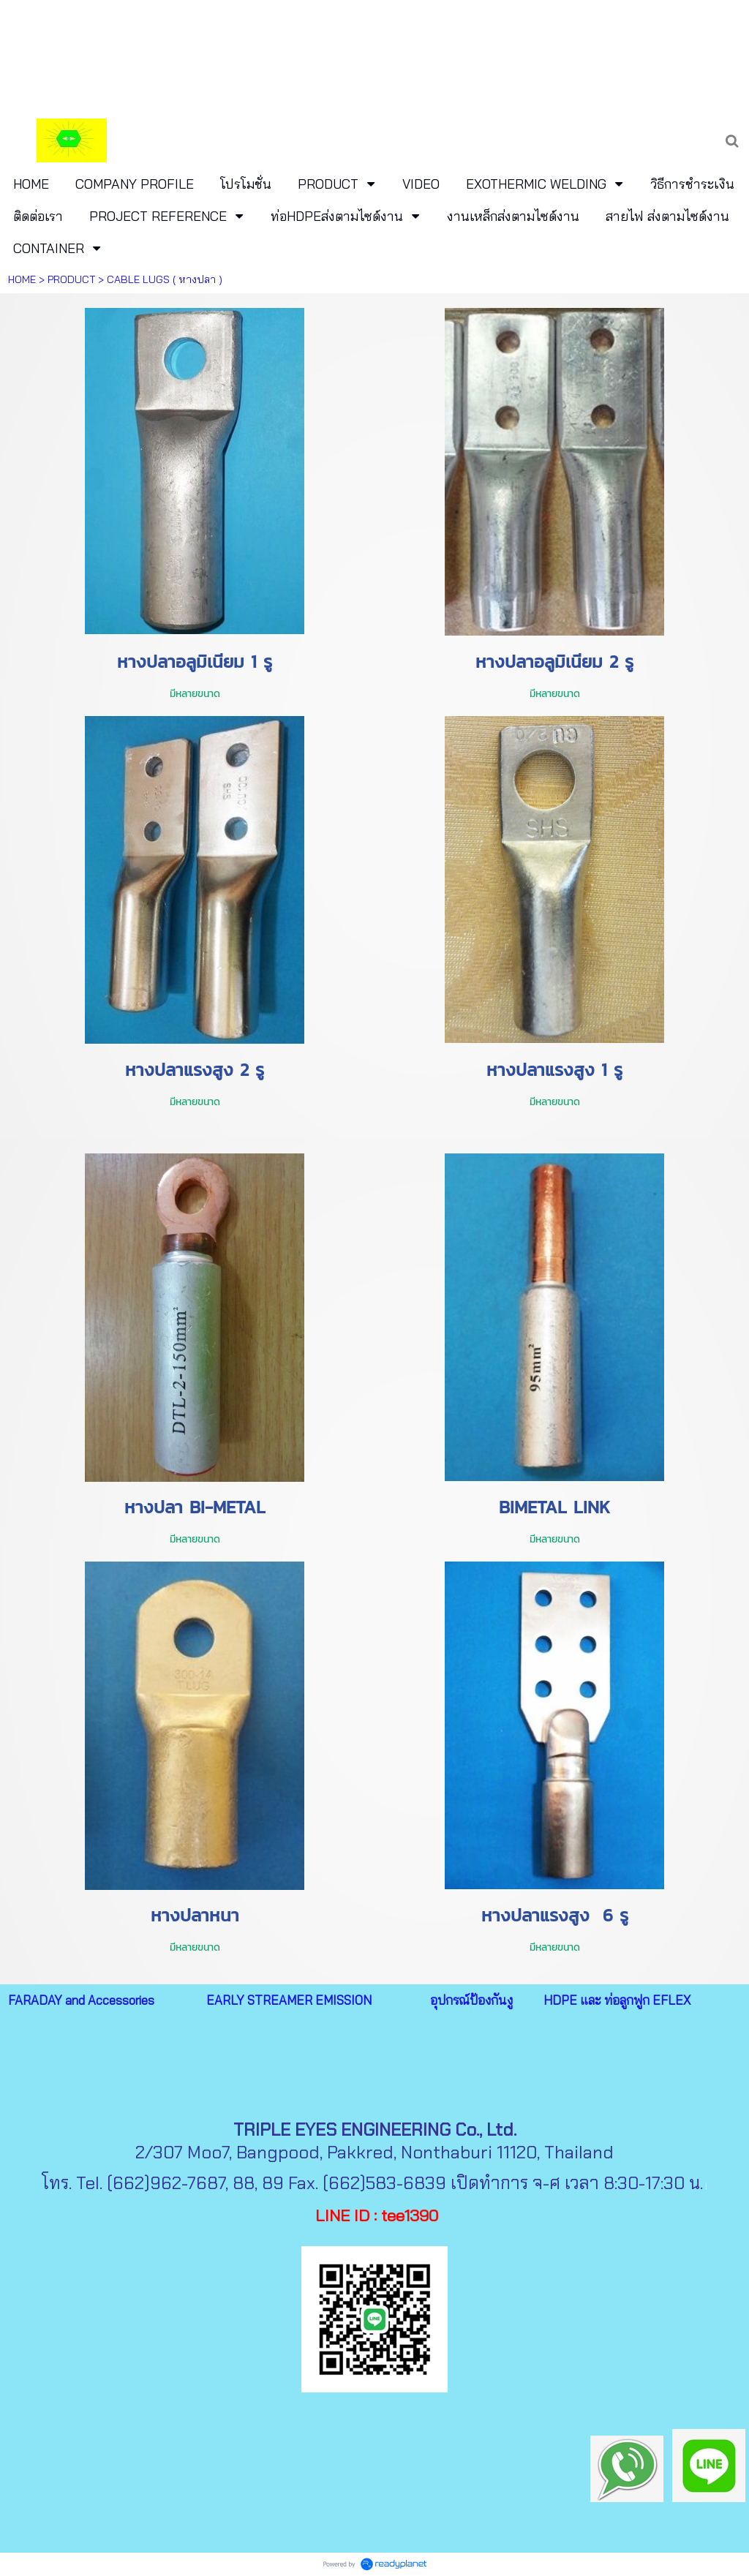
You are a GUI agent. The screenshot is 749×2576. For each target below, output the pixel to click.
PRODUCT (71, 279)
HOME (22, 279)
